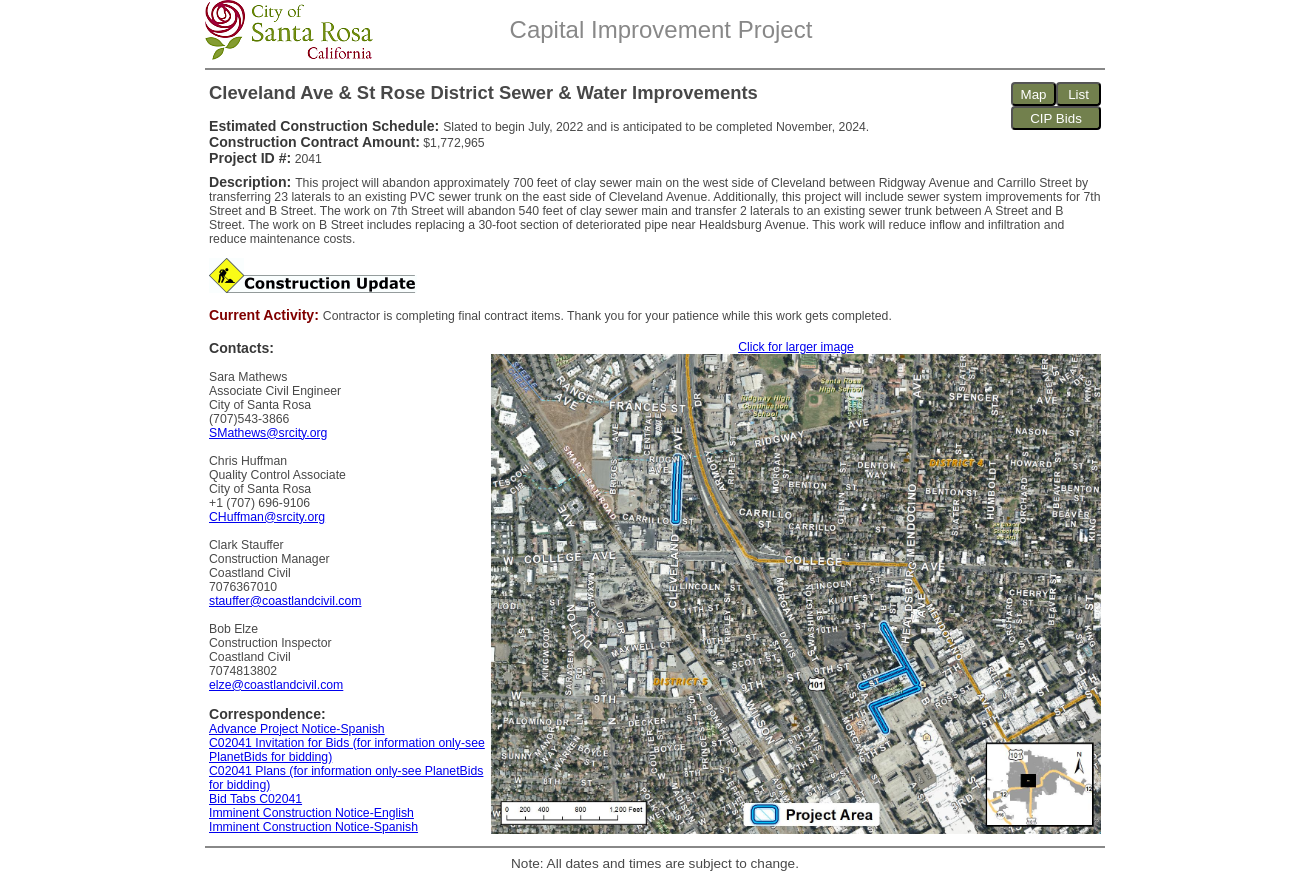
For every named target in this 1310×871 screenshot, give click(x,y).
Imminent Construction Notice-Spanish (313, 827)
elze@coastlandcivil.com (276, 685)
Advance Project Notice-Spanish (297, 729)
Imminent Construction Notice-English (311, 813)
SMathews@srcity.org (268, 433)
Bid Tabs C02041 (255, 799)
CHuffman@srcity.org (267, 517)
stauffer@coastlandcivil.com (285, 601)
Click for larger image (796, 347)
